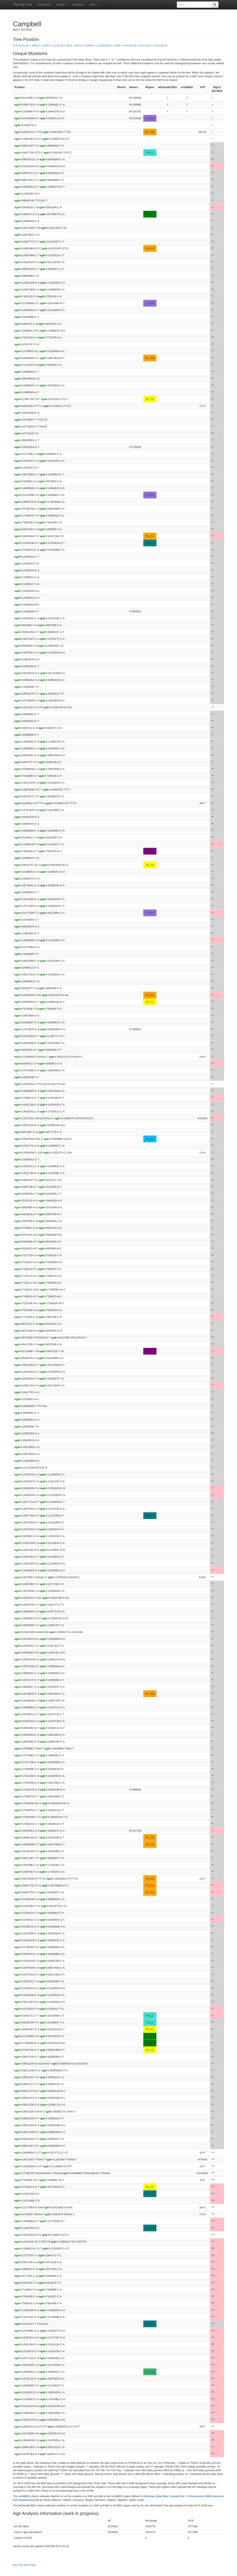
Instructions (44, 4)
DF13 (78, 45)
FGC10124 (161, 45)
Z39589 (88, 45)
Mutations (78, 4)
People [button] (61, 4)
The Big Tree (22, 4)
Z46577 (35, 45)
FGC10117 (145, 45)
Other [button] (94, 4)
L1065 (116, 45)
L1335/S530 (103, 45)
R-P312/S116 (21, 45)
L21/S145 (57, 45)
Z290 (46, 45)
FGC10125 (129, 45)
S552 (69, 45)
